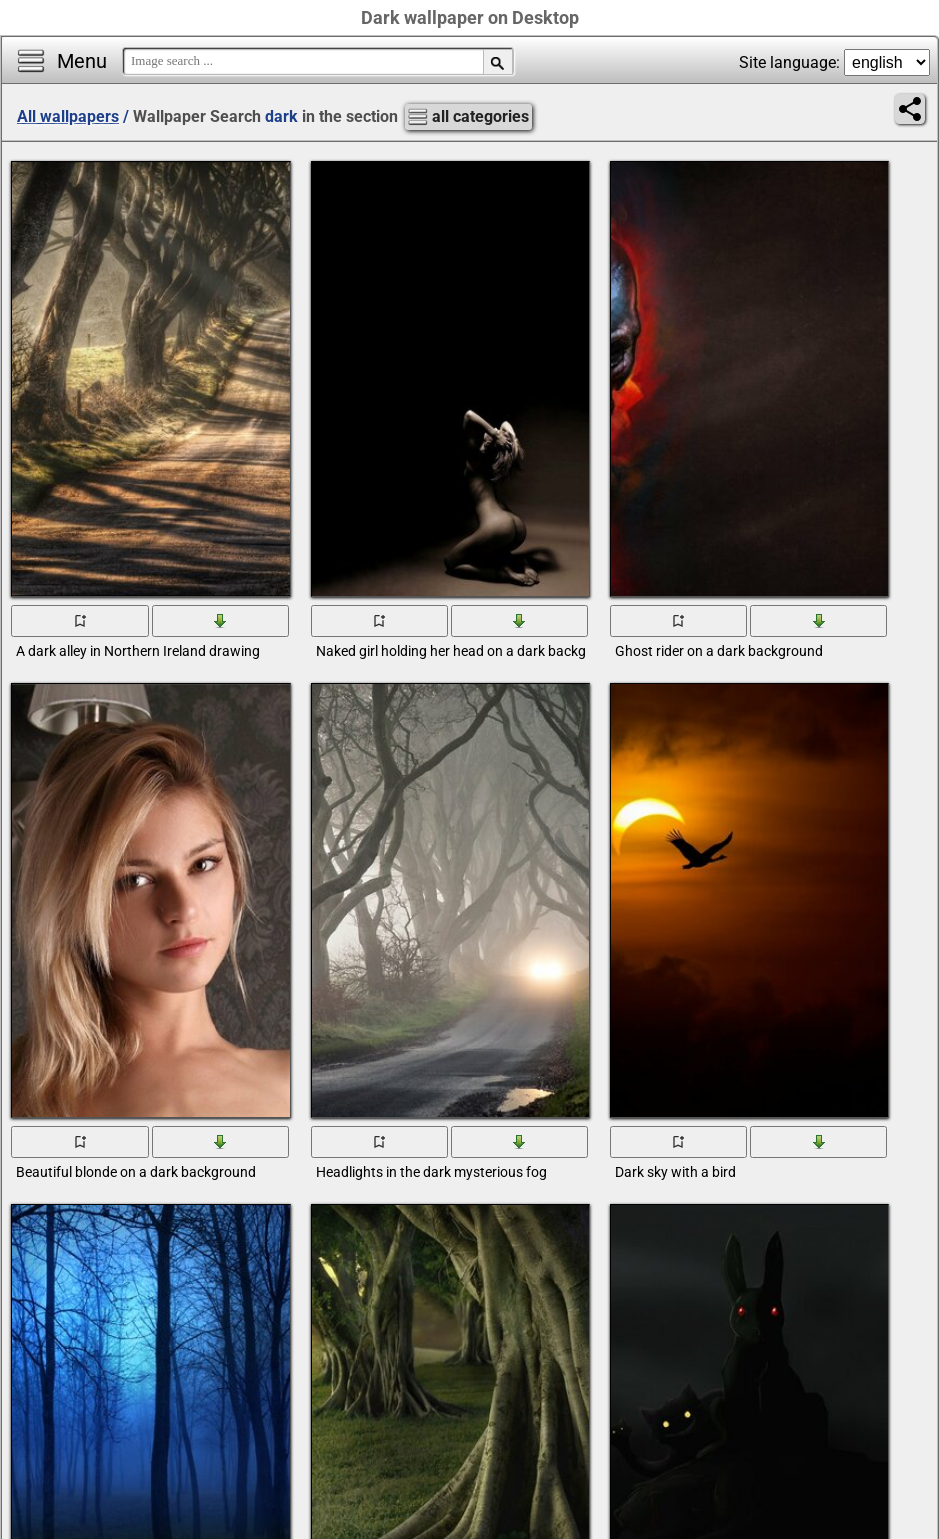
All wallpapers (68, 116)
